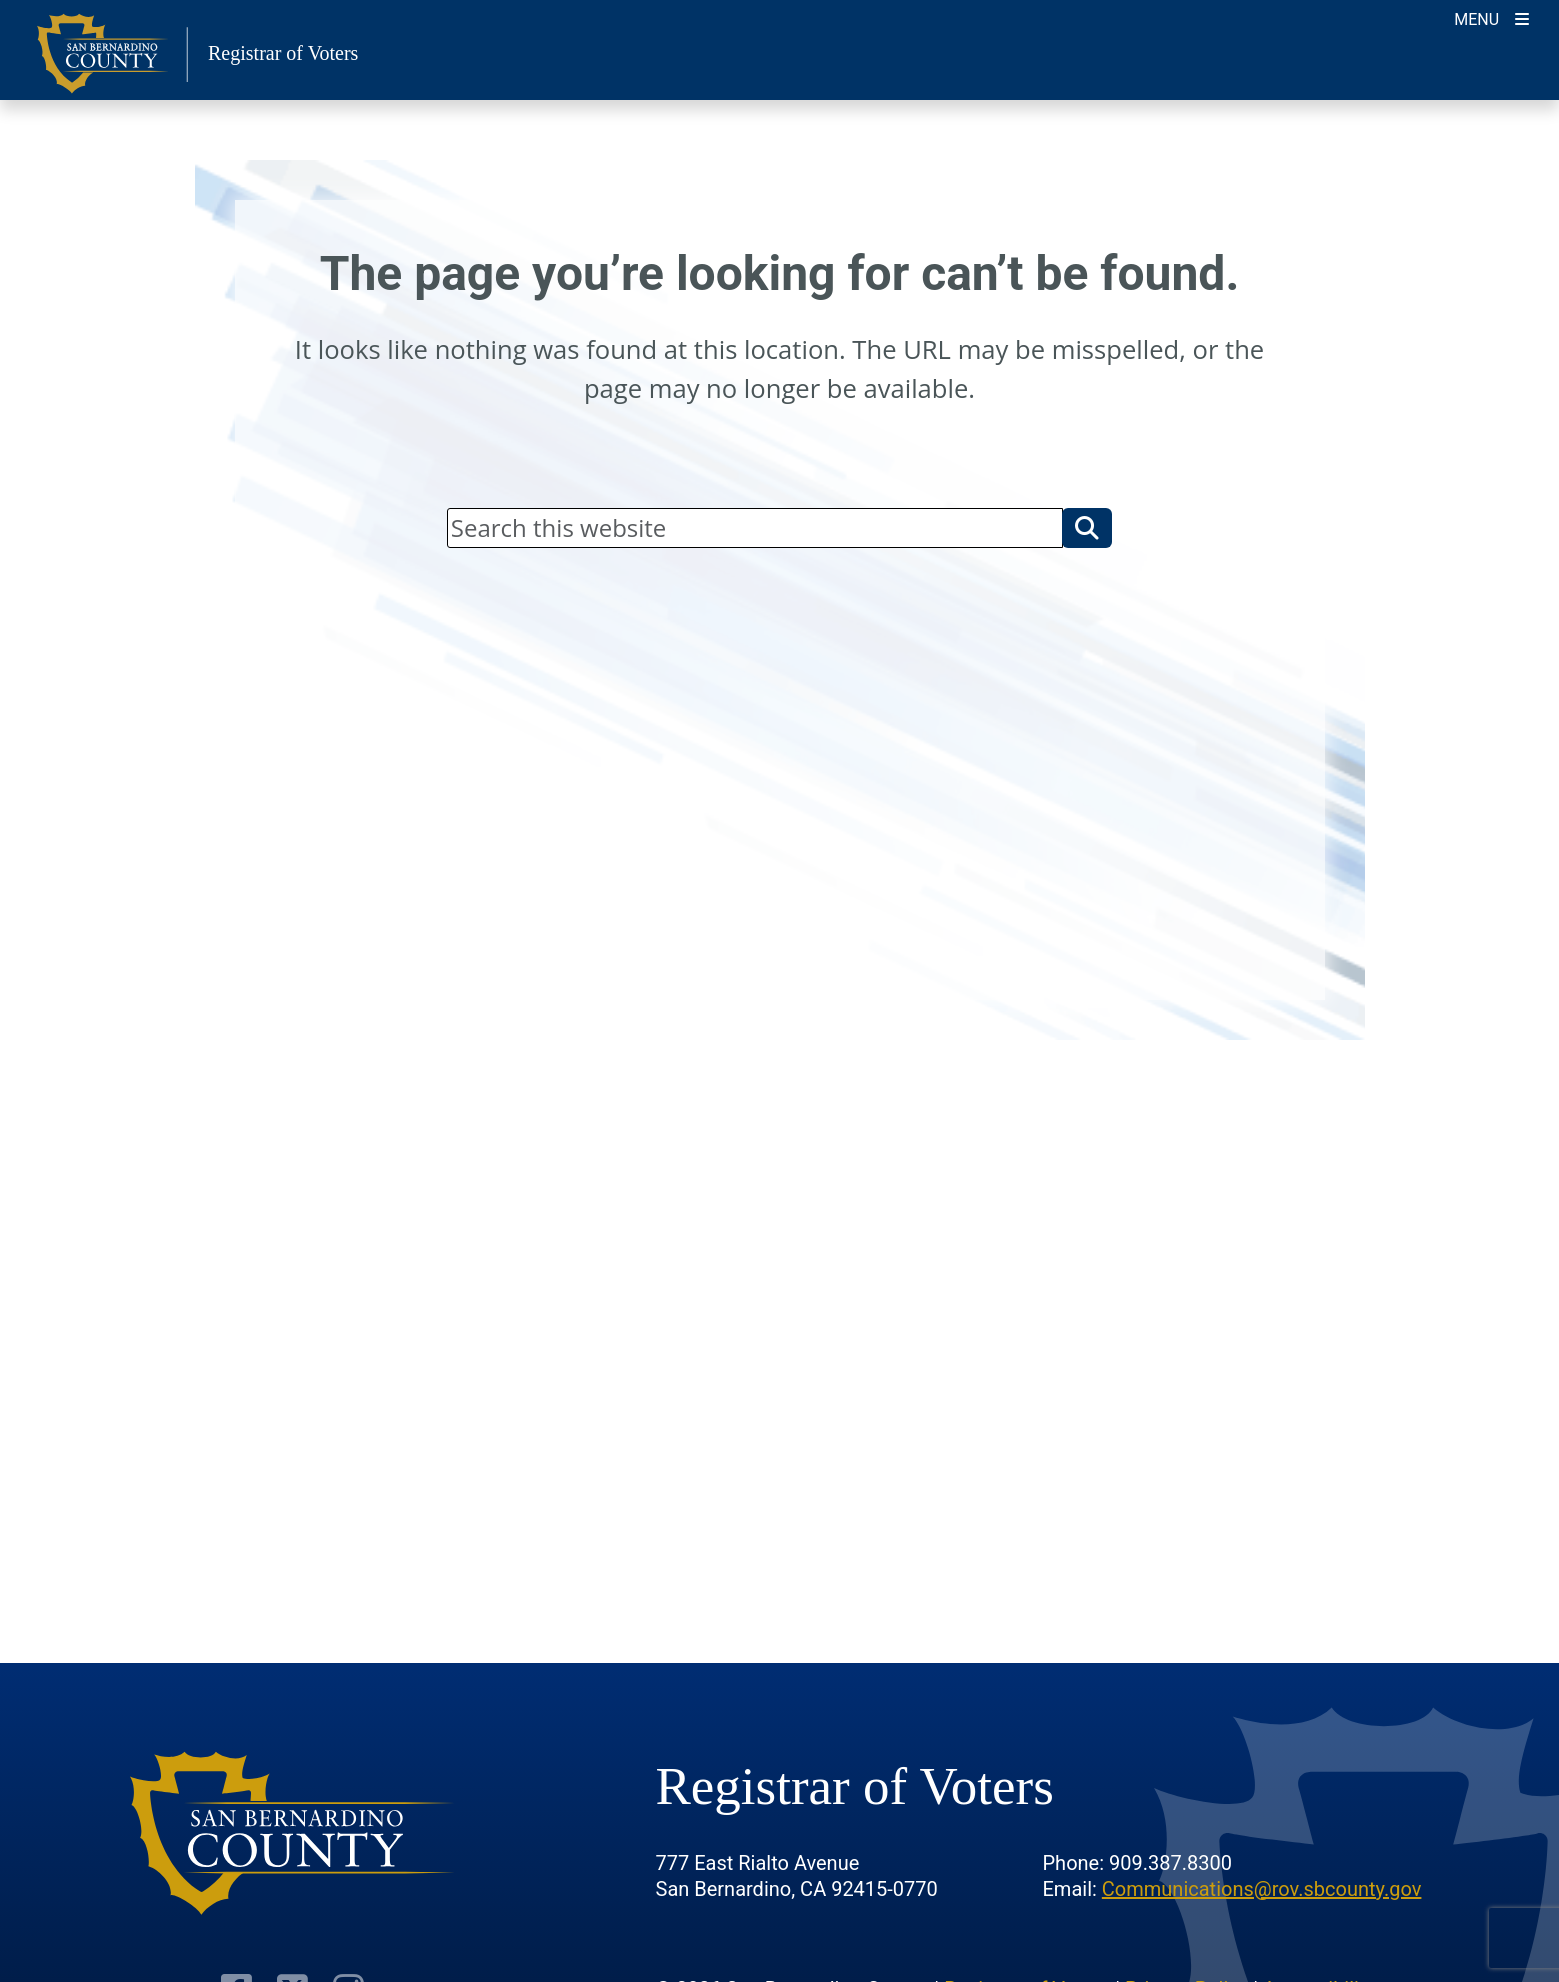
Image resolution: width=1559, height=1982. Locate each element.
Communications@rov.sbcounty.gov (1262, 1889)
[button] (1087, 528)
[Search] (755, 528)
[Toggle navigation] (1491, 17)
